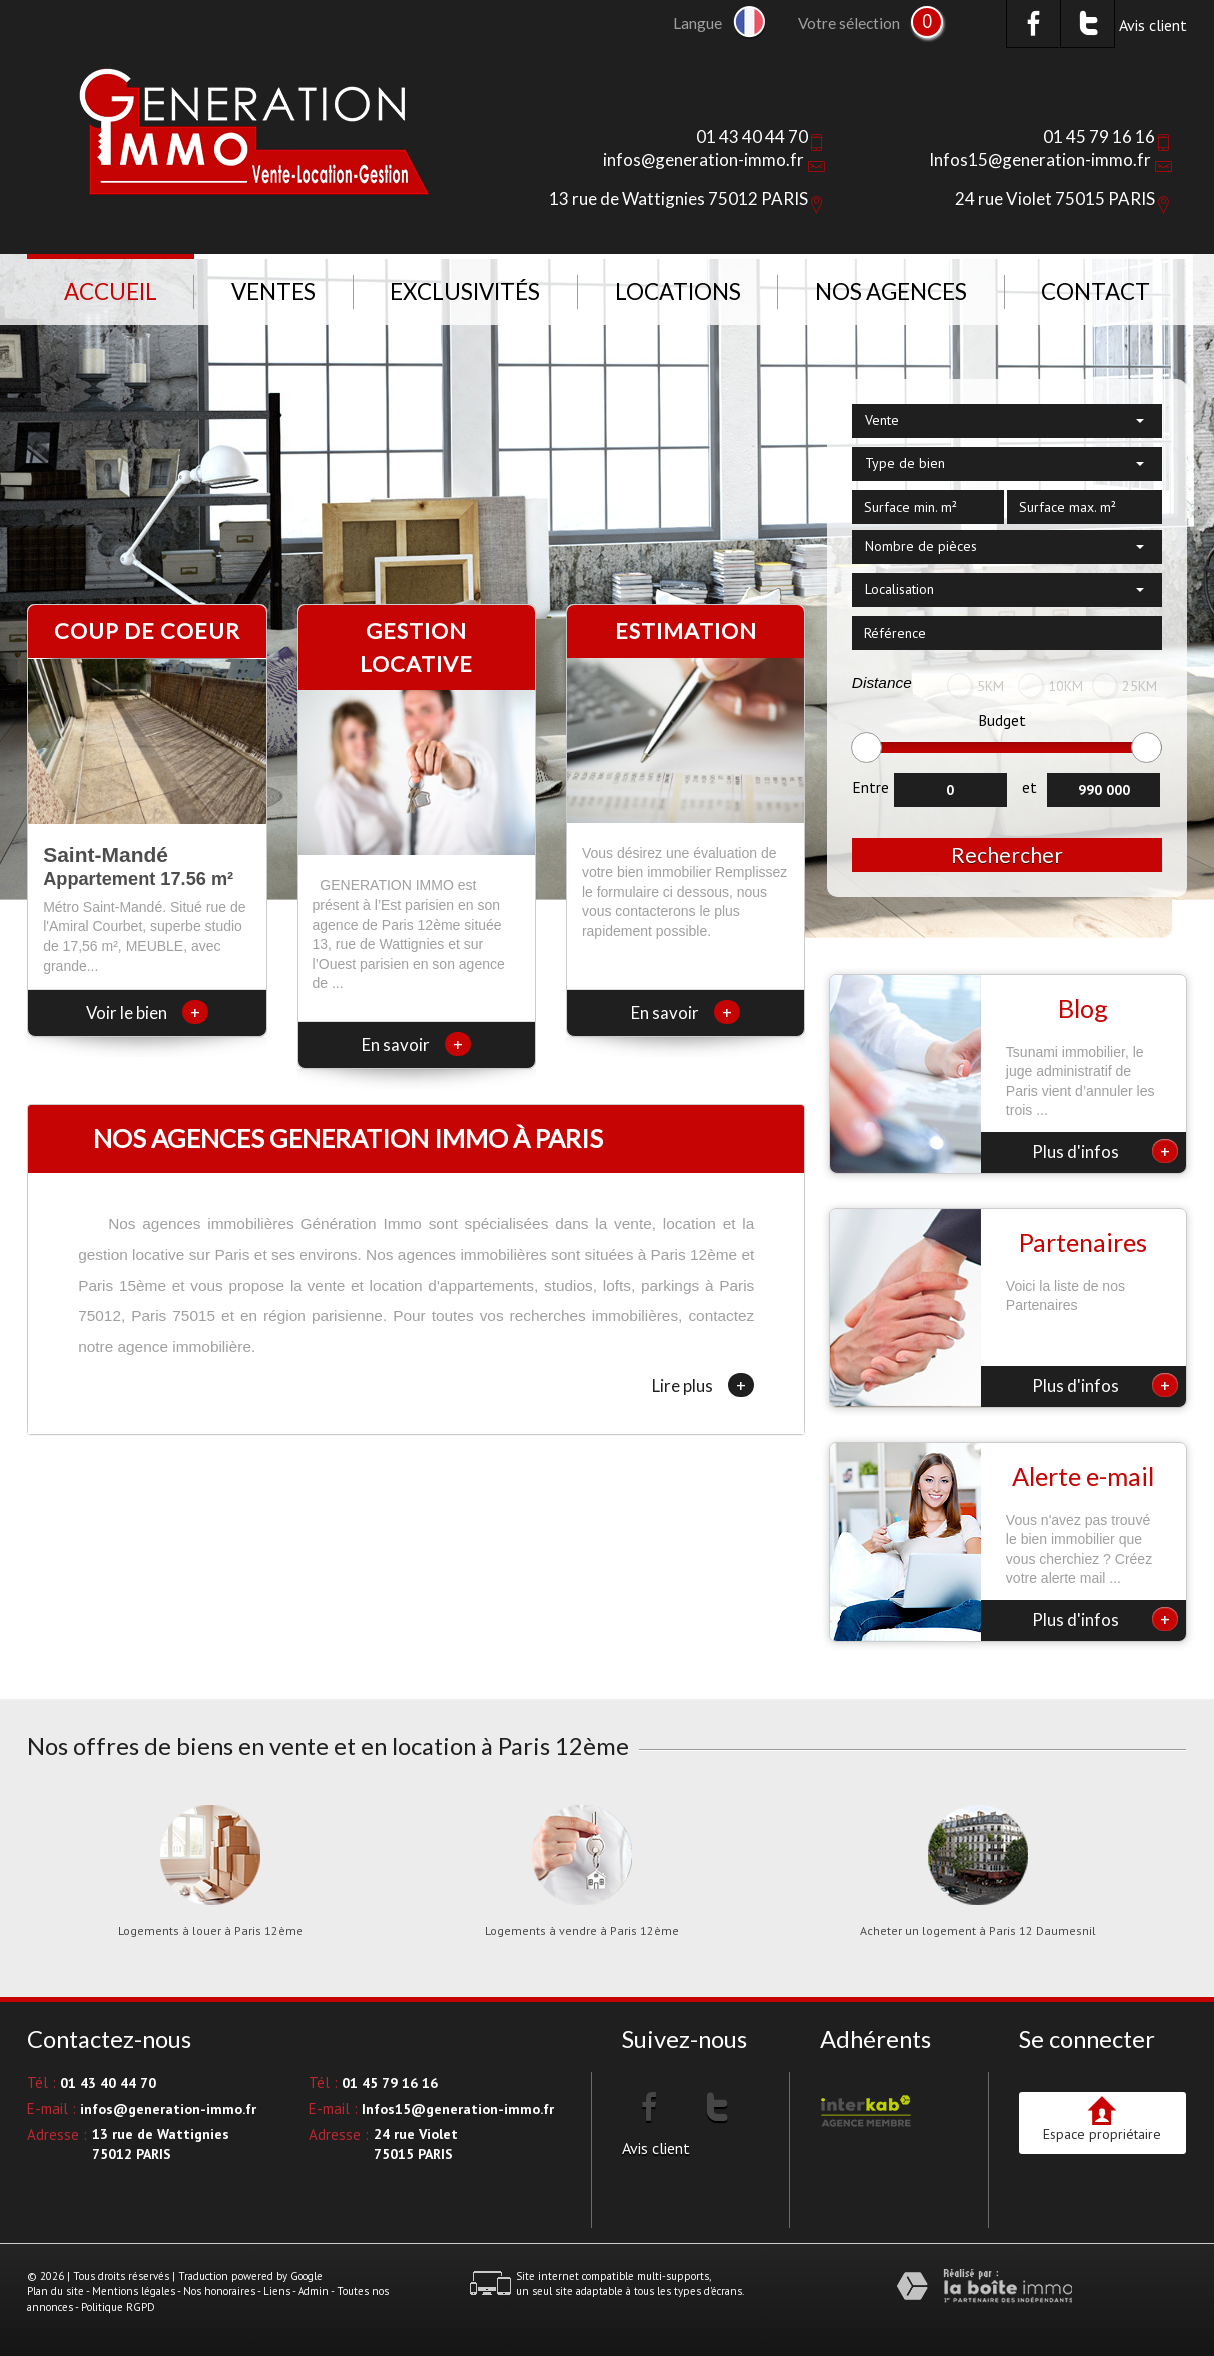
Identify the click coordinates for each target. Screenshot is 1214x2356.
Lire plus (703, 1385)
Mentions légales (133, 2291)
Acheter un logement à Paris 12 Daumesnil (978, 1931)
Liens (276, 2291)
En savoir (416, 1044)
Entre (870, 787)
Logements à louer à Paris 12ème (210, 1931)
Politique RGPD (118, 2307)
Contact (1095, 291)
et (1029, 787)
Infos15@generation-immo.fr (1040, 159)
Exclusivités (465, 291)
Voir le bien (147, 1012)
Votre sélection (849, 23)
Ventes (273, 291)
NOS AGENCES (891, 291)
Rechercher (1007, 854)
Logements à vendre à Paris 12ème (582, 1931)
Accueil (110, 291)
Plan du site (55, 2291)
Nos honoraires (219, 2291)
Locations (678, 291)
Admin (313, 2291)
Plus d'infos (1105, 1151)
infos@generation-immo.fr (703, 159)
